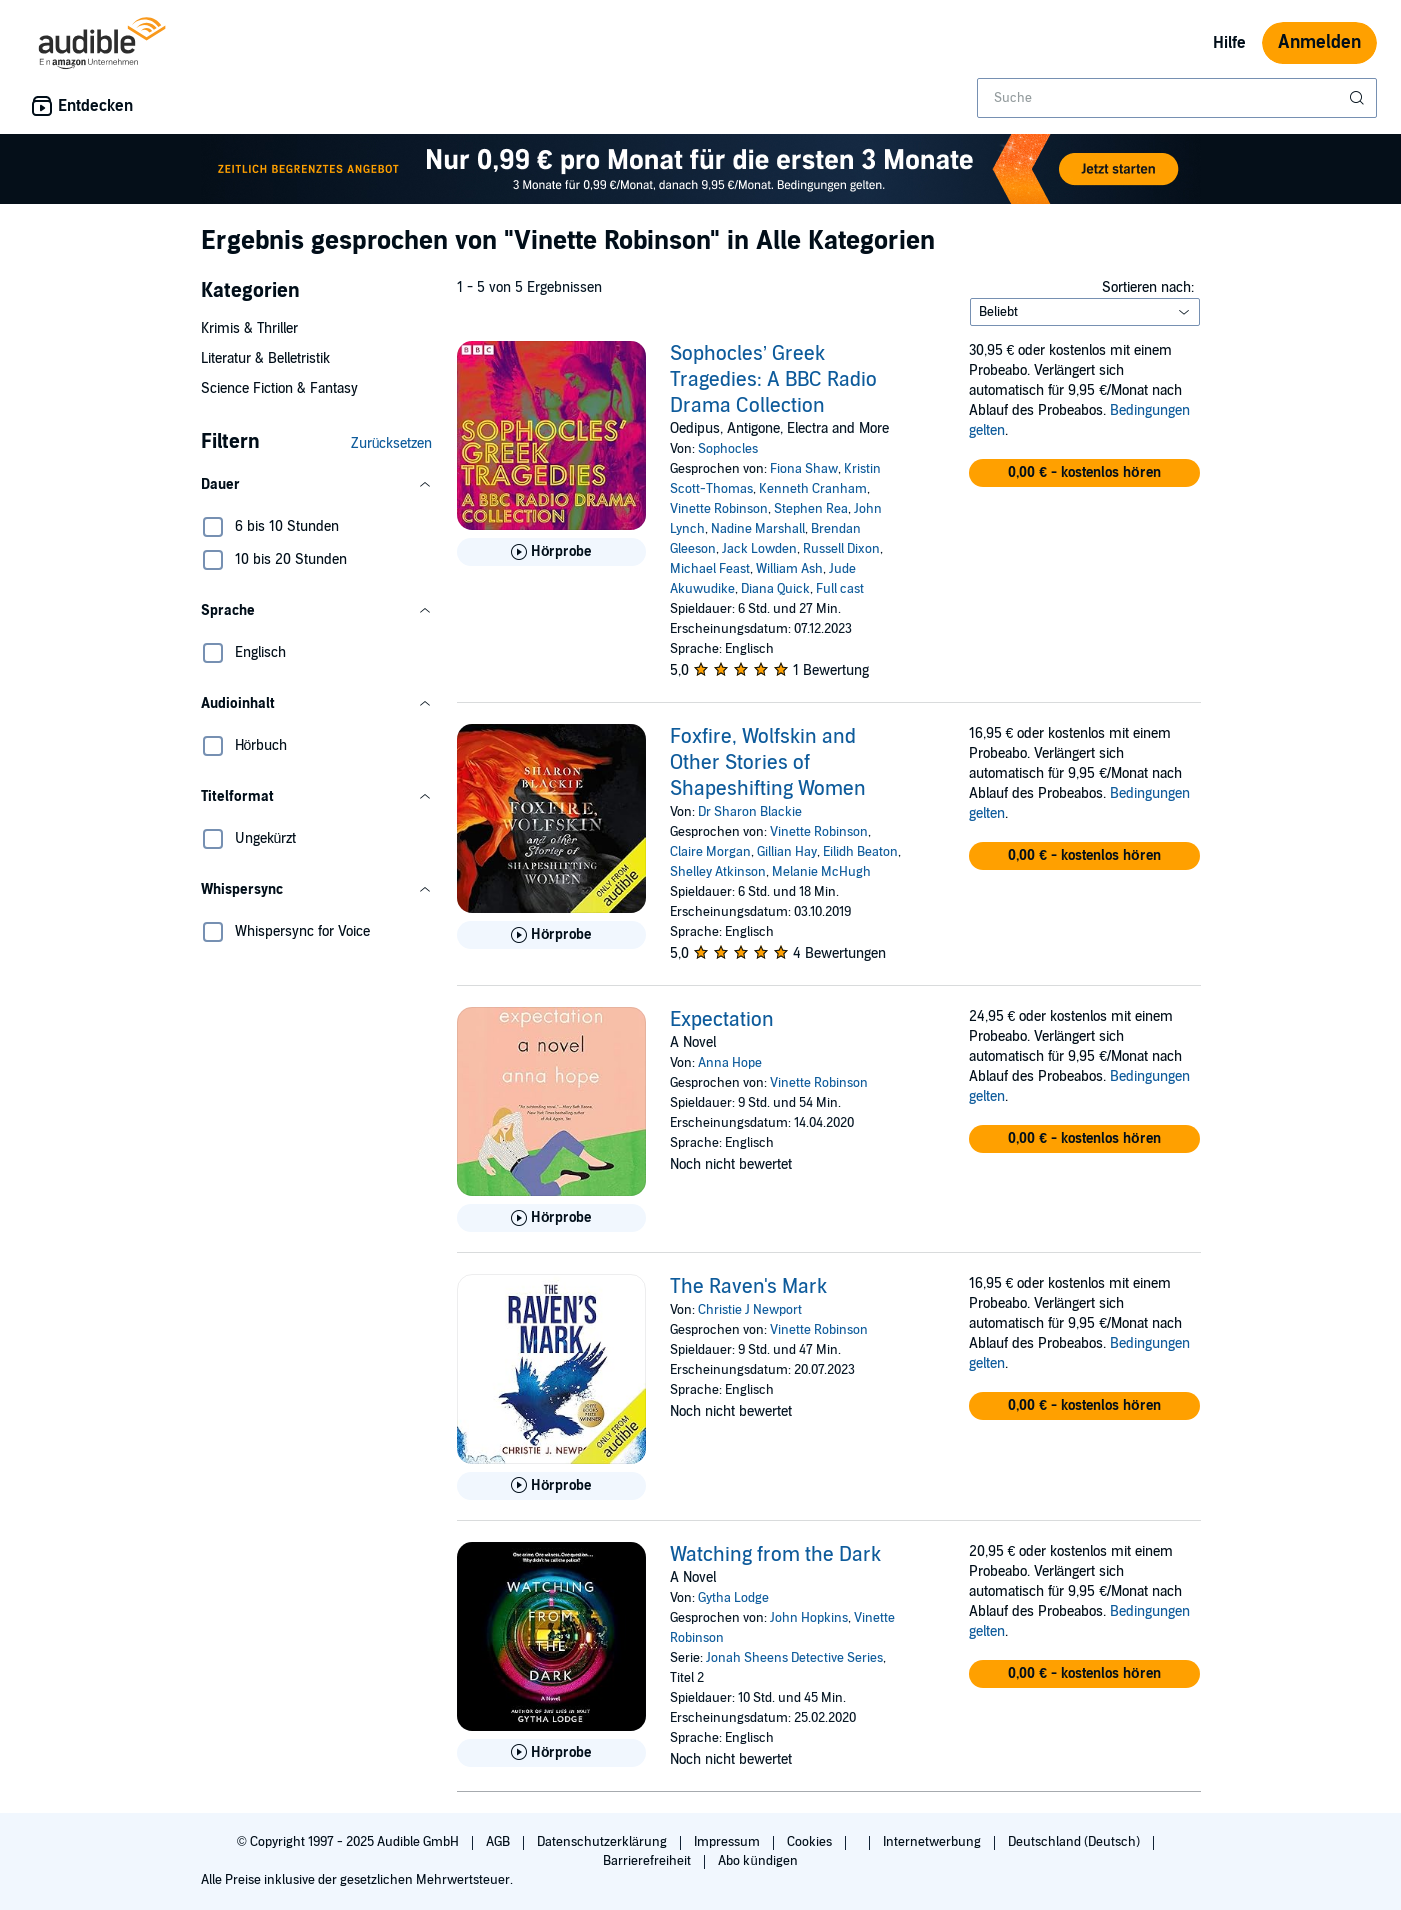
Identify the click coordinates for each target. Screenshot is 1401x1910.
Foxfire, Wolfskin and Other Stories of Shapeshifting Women (768, 763)
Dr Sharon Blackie (750, 812)
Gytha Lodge (733, 1598)
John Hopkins (809, 1618)
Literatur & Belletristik (265, 358)
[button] (317, 485)
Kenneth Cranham (813, 489)
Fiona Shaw (804, 469)
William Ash (789, 569)
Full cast (840, 589)
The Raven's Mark (748, 1287)
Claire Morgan (710, 852)
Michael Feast (710, 569)
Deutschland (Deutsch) (1075, 1842)
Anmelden (1319, 42)
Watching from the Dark (775, 1555)
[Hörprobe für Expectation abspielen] (551, 1218)
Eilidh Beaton (860, 852)
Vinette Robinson (719, 509)
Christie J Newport (750, 1310)
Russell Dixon (841, 549)
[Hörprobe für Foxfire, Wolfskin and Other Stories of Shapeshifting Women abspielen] (551, 935)
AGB (499, 1842)
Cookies (811, 1842)
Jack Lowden (759, 549)
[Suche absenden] (1359, 98)
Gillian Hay (787, 852)
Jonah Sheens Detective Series (794, 1658)
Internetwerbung (933, 1842)
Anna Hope (730, 1063)
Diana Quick (775, 589)
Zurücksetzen (392, 443)
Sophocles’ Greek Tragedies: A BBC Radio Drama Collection (773, 380)
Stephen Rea (811, 509)
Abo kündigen (757, 1861)
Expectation (722, 1020)
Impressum (728, 1842)
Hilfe (1229, 43)
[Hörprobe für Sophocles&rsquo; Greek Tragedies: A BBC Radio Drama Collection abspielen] (551, 552)
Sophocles (728, 449)
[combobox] (1177, 98)
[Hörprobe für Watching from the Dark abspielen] (551, 1753)
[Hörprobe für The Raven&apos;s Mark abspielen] (551, 1486)
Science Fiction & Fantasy (279, 388)
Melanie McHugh (821, 872)
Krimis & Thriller (249, 328)
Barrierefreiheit (648, 1861)
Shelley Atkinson (718, 872)
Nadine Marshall (758, 529)
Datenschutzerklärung (603, 1842)
